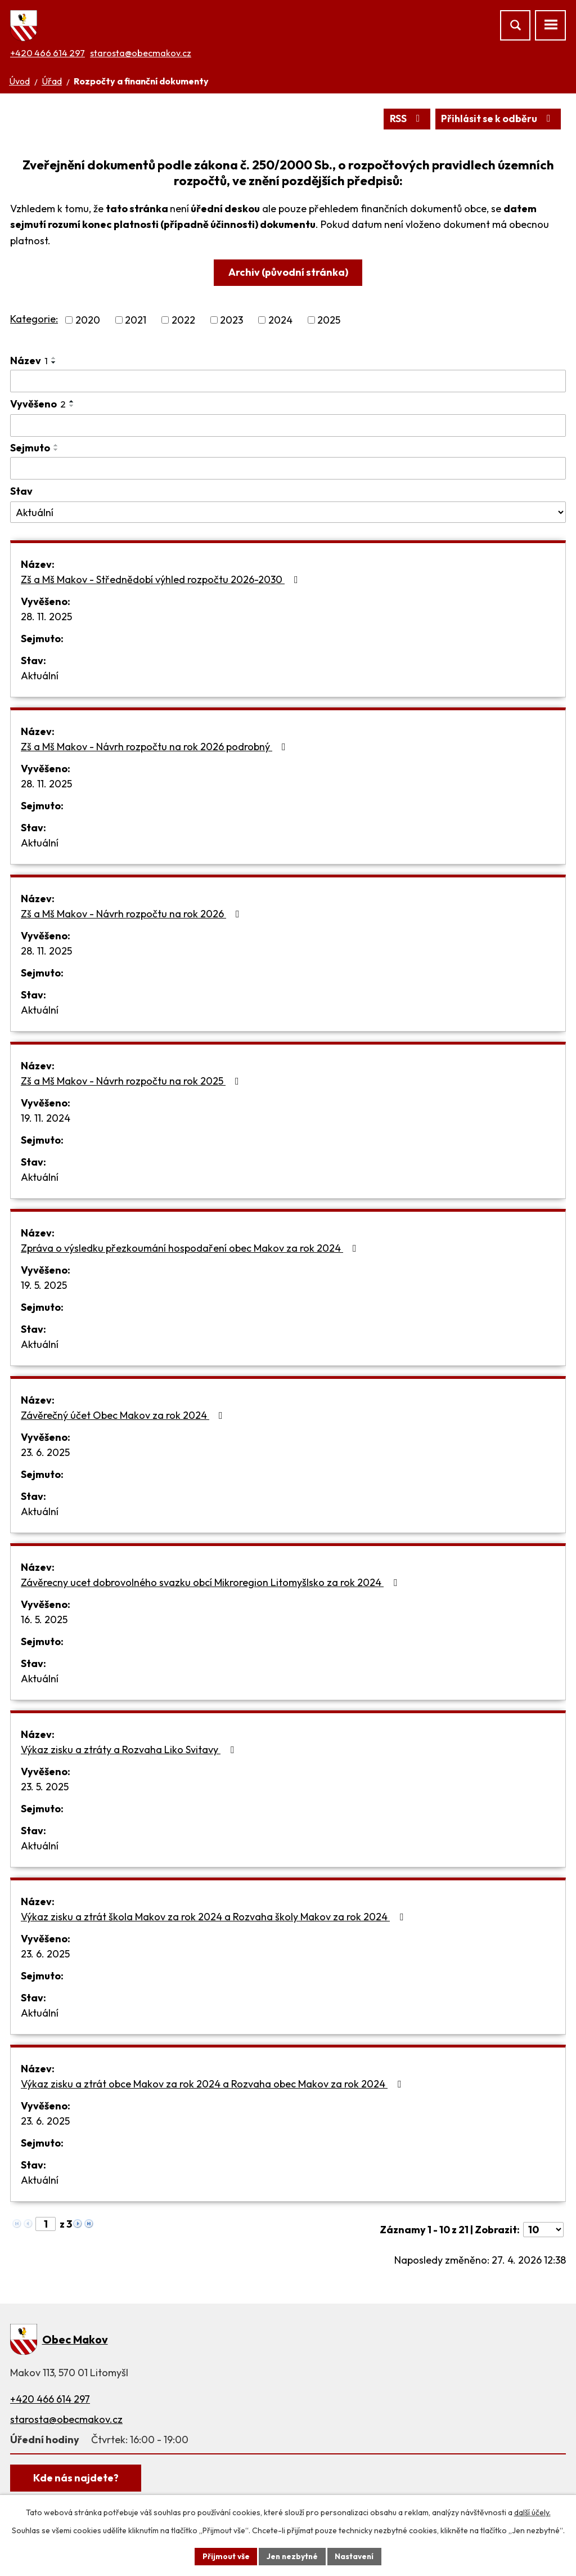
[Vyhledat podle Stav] (288, 512)
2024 (280, 320)
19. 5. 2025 (44, 1285)
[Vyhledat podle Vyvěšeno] (288, 426)
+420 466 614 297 (47, 53)
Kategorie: (34, 318)
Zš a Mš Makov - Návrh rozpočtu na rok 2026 (132, 913)
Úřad (52, 81)
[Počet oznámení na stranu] (543, 2229)
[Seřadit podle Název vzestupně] (54, 358)
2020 (87, 320)
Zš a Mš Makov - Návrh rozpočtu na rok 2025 (132, 1080)
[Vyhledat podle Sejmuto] (288, 469)
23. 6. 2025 (45, 1452)
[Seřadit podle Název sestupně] (54, 363)
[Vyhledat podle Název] (288, 381)
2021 (135, 320)
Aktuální (39, 675)
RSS (404, 119)
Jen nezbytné (292, 2556)
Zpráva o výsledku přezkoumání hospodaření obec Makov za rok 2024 (191, 1248)
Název (29, 361)
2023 (231, 320)
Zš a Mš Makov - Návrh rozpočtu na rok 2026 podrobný (155, 746)
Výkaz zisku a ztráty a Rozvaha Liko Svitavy (129, 1749)
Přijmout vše (224, 2556)
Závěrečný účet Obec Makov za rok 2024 (124, 1415)
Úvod (19, 81)
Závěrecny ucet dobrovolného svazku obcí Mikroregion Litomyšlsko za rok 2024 (211, 1582)
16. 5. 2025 (44, 1619)
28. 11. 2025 (46, 616)
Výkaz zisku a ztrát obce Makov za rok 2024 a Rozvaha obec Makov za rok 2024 (213, 2083)
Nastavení (356, 2556)
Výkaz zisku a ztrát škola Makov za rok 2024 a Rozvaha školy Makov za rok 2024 (214, 1916)
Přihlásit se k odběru (497, 119)
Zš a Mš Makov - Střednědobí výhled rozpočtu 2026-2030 (162, 579)
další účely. (532, 2512)
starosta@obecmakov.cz (140, 53)
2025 (328, 320)
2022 (183, 320)
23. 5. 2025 (45, 1786)
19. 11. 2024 (45, 1118)
